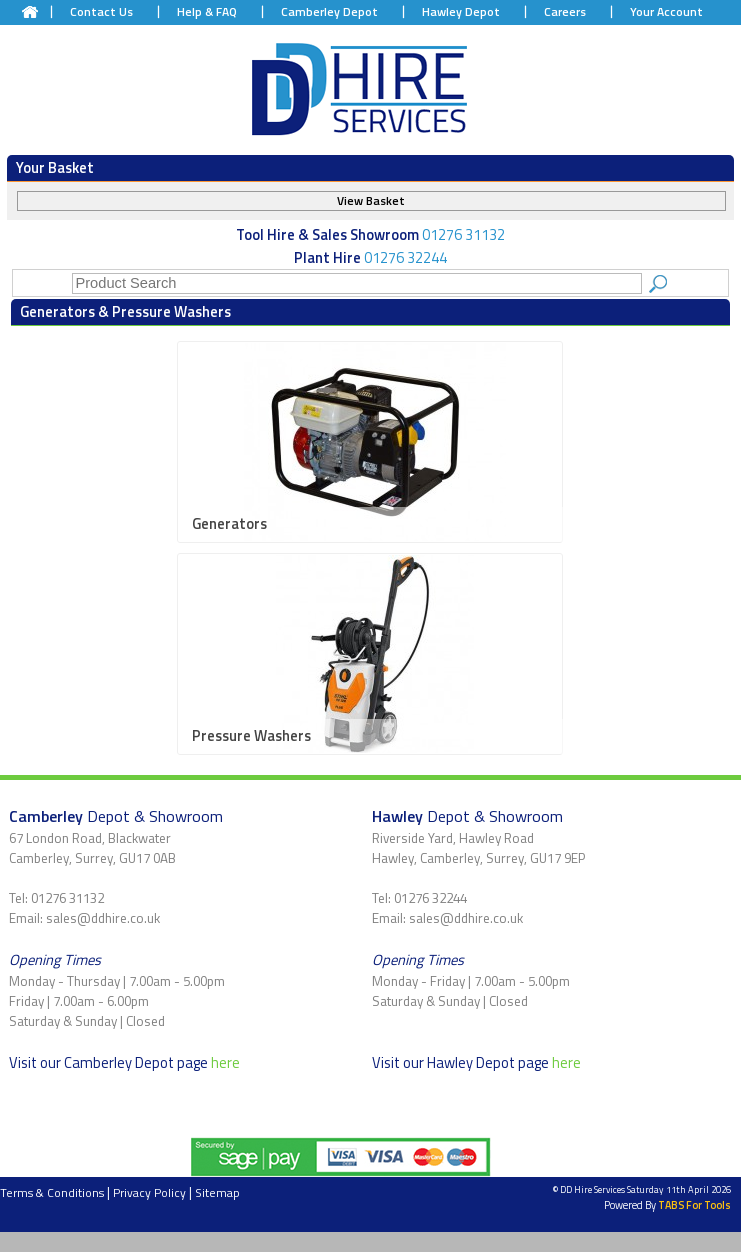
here (225, 1062)
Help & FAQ (207, 11)
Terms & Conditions (52, 1192)
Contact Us (101, 11)
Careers (565, 11)
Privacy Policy (149, 1192)
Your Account (666, 11)
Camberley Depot (329, 11)
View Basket (371, 200)
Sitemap (217, 1192)
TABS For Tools (694, 1205)
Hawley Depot (461, 11)
